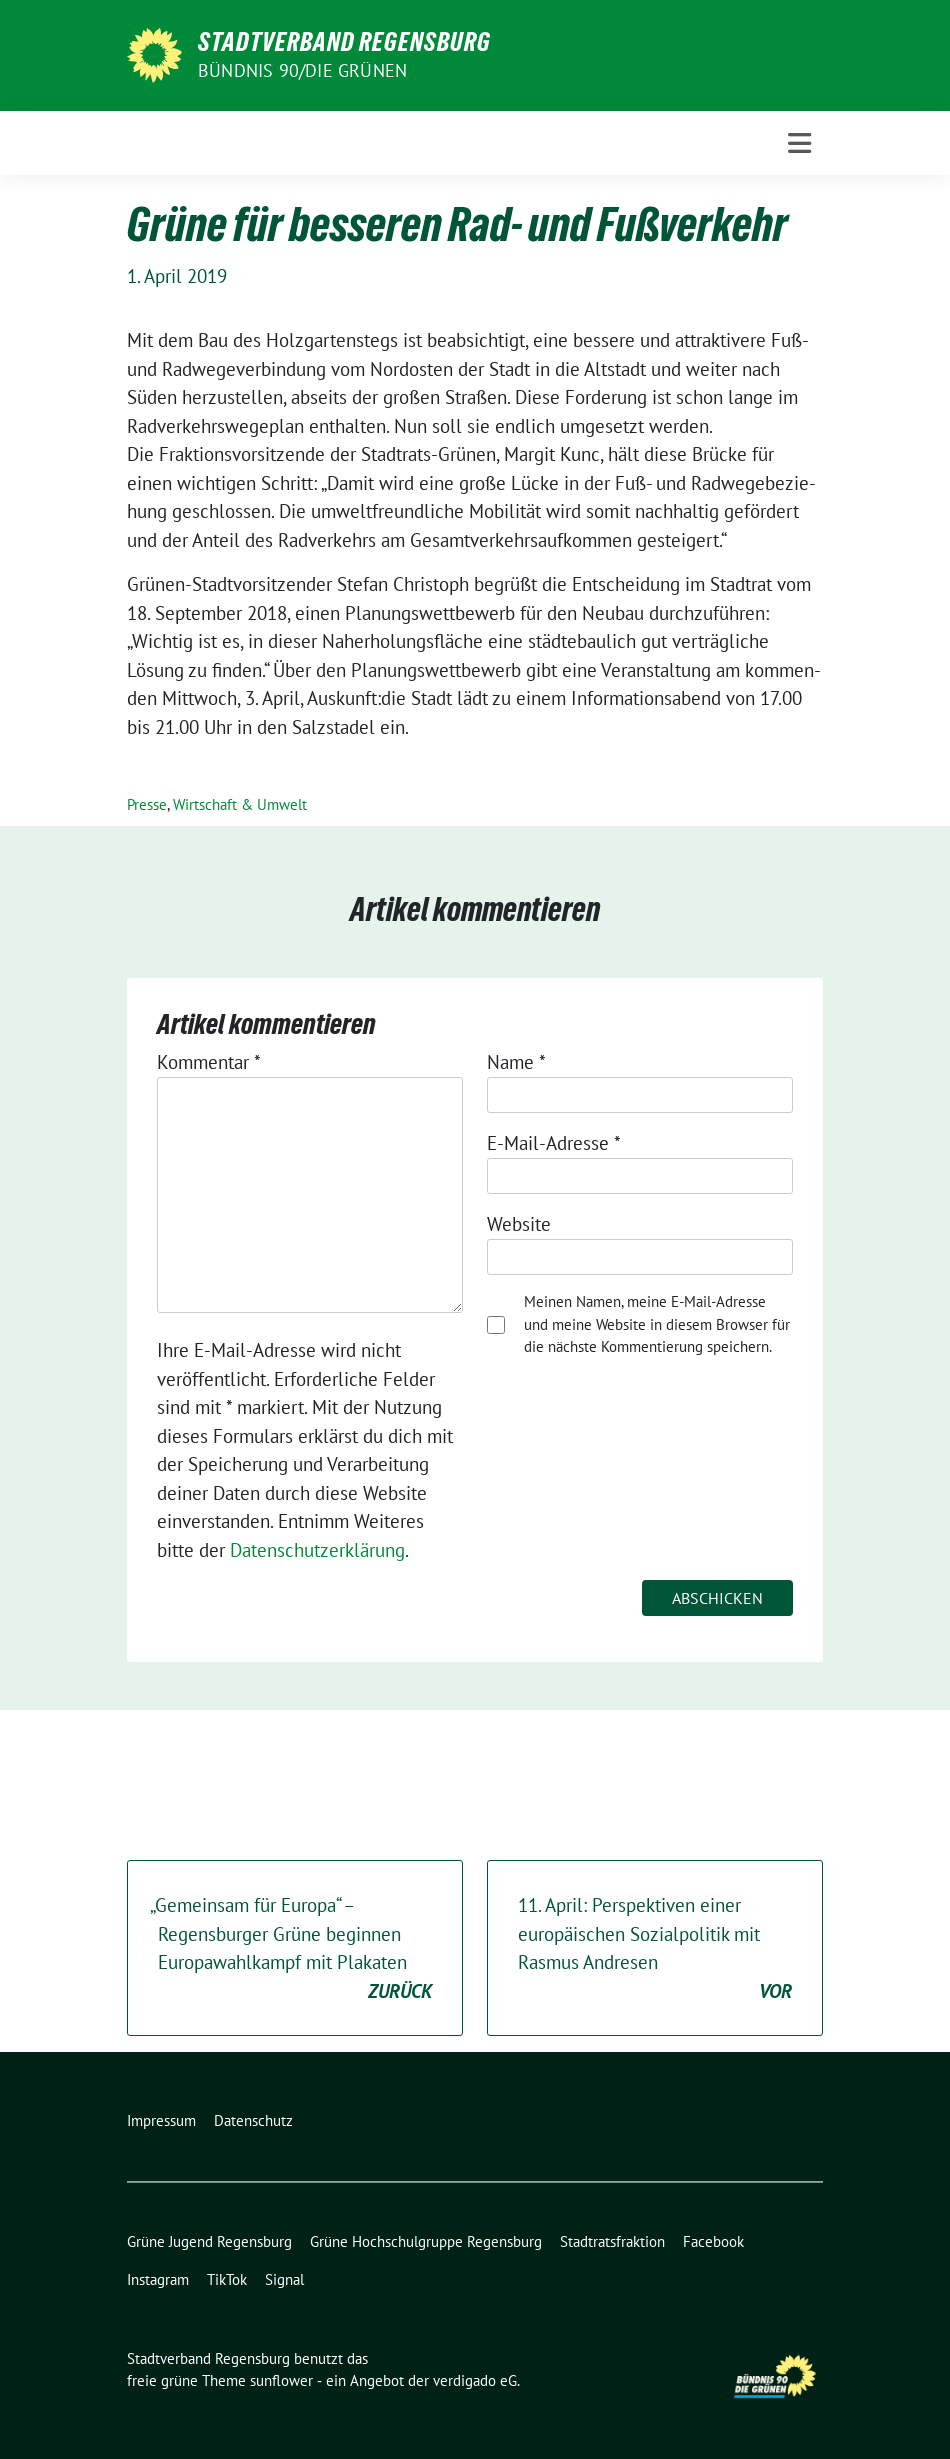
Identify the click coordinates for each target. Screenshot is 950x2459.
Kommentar (209, 1062)
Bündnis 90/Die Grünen (302, 70)
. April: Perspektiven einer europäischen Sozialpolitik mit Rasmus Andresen (655, 1949)
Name (516, 1062)
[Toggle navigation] (799, 143)
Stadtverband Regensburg (344, 42)
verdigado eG (475, 2380)
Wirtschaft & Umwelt (240, 804)
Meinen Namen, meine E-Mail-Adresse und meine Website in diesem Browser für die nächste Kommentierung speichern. (657, 1324)
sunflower (281, 2380)
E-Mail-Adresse (554, 1143)
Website (519, 1224)
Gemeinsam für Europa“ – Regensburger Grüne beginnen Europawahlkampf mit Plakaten (291, 1949)
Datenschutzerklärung (317, 1550)
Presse (147, 804)
